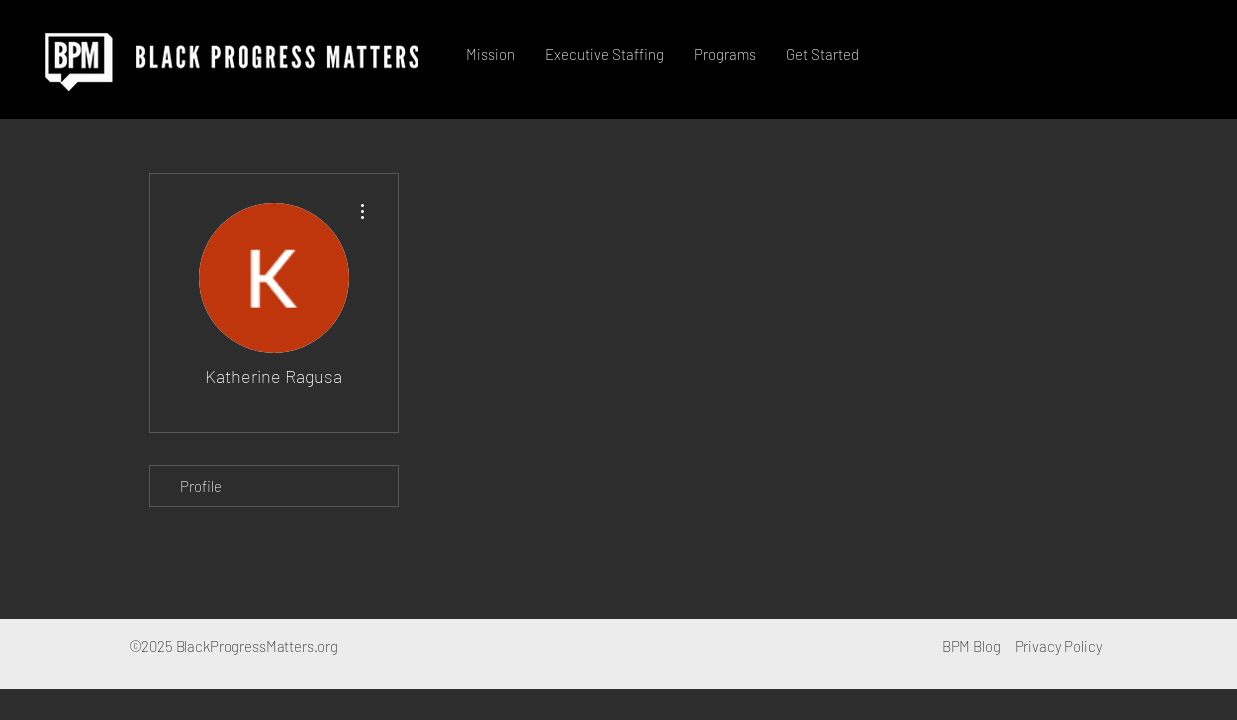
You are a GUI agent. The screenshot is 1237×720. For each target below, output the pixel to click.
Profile (201, 486)
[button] (604, 54)
